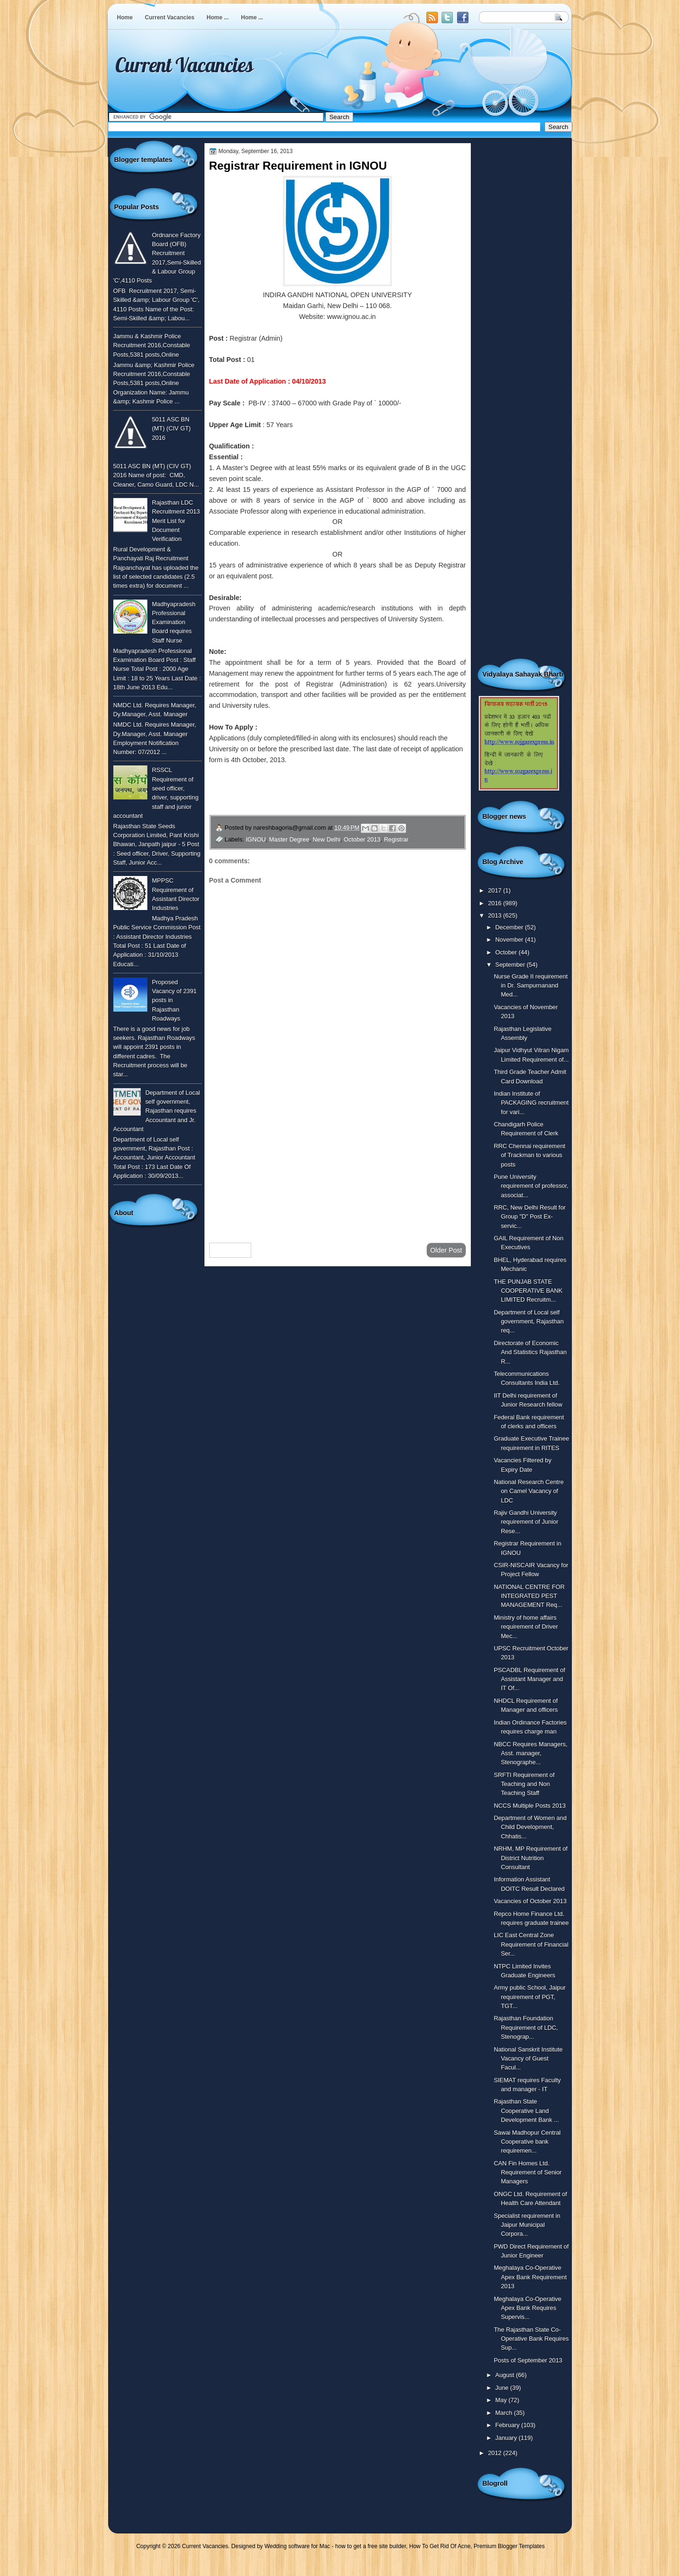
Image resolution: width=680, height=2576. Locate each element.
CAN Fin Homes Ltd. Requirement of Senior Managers (528, 2172)
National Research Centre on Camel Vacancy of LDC (529, 1491)
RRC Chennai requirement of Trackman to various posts (530, 1155)
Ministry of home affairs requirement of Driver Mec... (526, 1627)
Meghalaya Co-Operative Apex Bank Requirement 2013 (530, 2277)
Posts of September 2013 (528, 2360)
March (504, 2412)
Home (125, 17)
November (510, 939)
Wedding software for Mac (297, 2546)
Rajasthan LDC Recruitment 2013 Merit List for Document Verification (176, 520)
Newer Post (230, 1250)
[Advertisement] (337, 1160)
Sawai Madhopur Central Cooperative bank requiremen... (527, 2142)
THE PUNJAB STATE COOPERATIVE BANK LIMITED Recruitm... (528, 1291)
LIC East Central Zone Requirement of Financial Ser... (531, 1944)
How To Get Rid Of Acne (440, 2546)
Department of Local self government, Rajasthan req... (529, 1321)
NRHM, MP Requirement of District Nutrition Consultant (531, 1858)
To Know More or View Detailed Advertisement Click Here (324, 781)
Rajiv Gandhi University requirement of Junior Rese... (526, 1522)
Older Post (446, 1250)
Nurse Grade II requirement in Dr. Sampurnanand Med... (531, 985)
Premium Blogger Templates (509, 2546)
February (508, 2425)
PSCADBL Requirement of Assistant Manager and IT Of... (529, 1679)
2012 (495, 2452)
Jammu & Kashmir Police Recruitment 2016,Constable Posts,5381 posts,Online (151, 345)
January (506, 2437)
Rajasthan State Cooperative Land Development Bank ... (526, 2110)
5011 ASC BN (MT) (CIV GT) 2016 (171, 428)
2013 (495, 915)
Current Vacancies (170, 17)
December (510, 927)
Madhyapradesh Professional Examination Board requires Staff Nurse (174, 622)
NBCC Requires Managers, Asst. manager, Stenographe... (531, 1753)
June (502, 2387)
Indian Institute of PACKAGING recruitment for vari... (531, 1103)
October (506, 952)
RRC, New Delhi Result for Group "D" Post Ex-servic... (530, 1216)
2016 (495, 903)
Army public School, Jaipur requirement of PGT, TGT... (530, 1996)
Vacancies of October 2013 (530, 1901)
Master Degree (289, 839)
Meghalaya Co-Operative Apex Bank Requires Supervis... (527, 2308)
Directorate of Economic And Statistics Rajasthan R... (530, 1352)
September (511, 964)
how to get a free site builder (370, 2546)
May (502, 2400)
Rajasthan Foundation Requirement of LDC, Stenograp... (526, 2027)
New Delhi (326, 839)
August (505, 2375)
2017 (495, 890)
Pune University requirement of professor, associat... (531, 1186)
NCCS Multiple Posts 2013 (530, 1805)
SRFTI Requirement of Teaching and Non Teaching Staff (524, 1784)
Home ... (218, 17)
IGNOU (256, 839)
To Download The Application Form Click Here (302, 803)
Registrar (396, 839)
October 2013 (362, 839)
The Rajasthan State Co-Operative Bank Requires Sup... (531, 2339)
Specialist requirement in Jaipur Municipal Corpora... (527, 2225)
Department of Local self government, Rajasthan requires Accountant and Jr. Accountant (156, 1111)
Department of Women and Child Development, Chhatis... (530, 1827)
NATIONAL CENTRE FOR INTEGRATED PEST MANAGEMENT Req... (529, 1596)
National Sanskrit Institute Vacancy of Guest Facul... (528, 2058)
